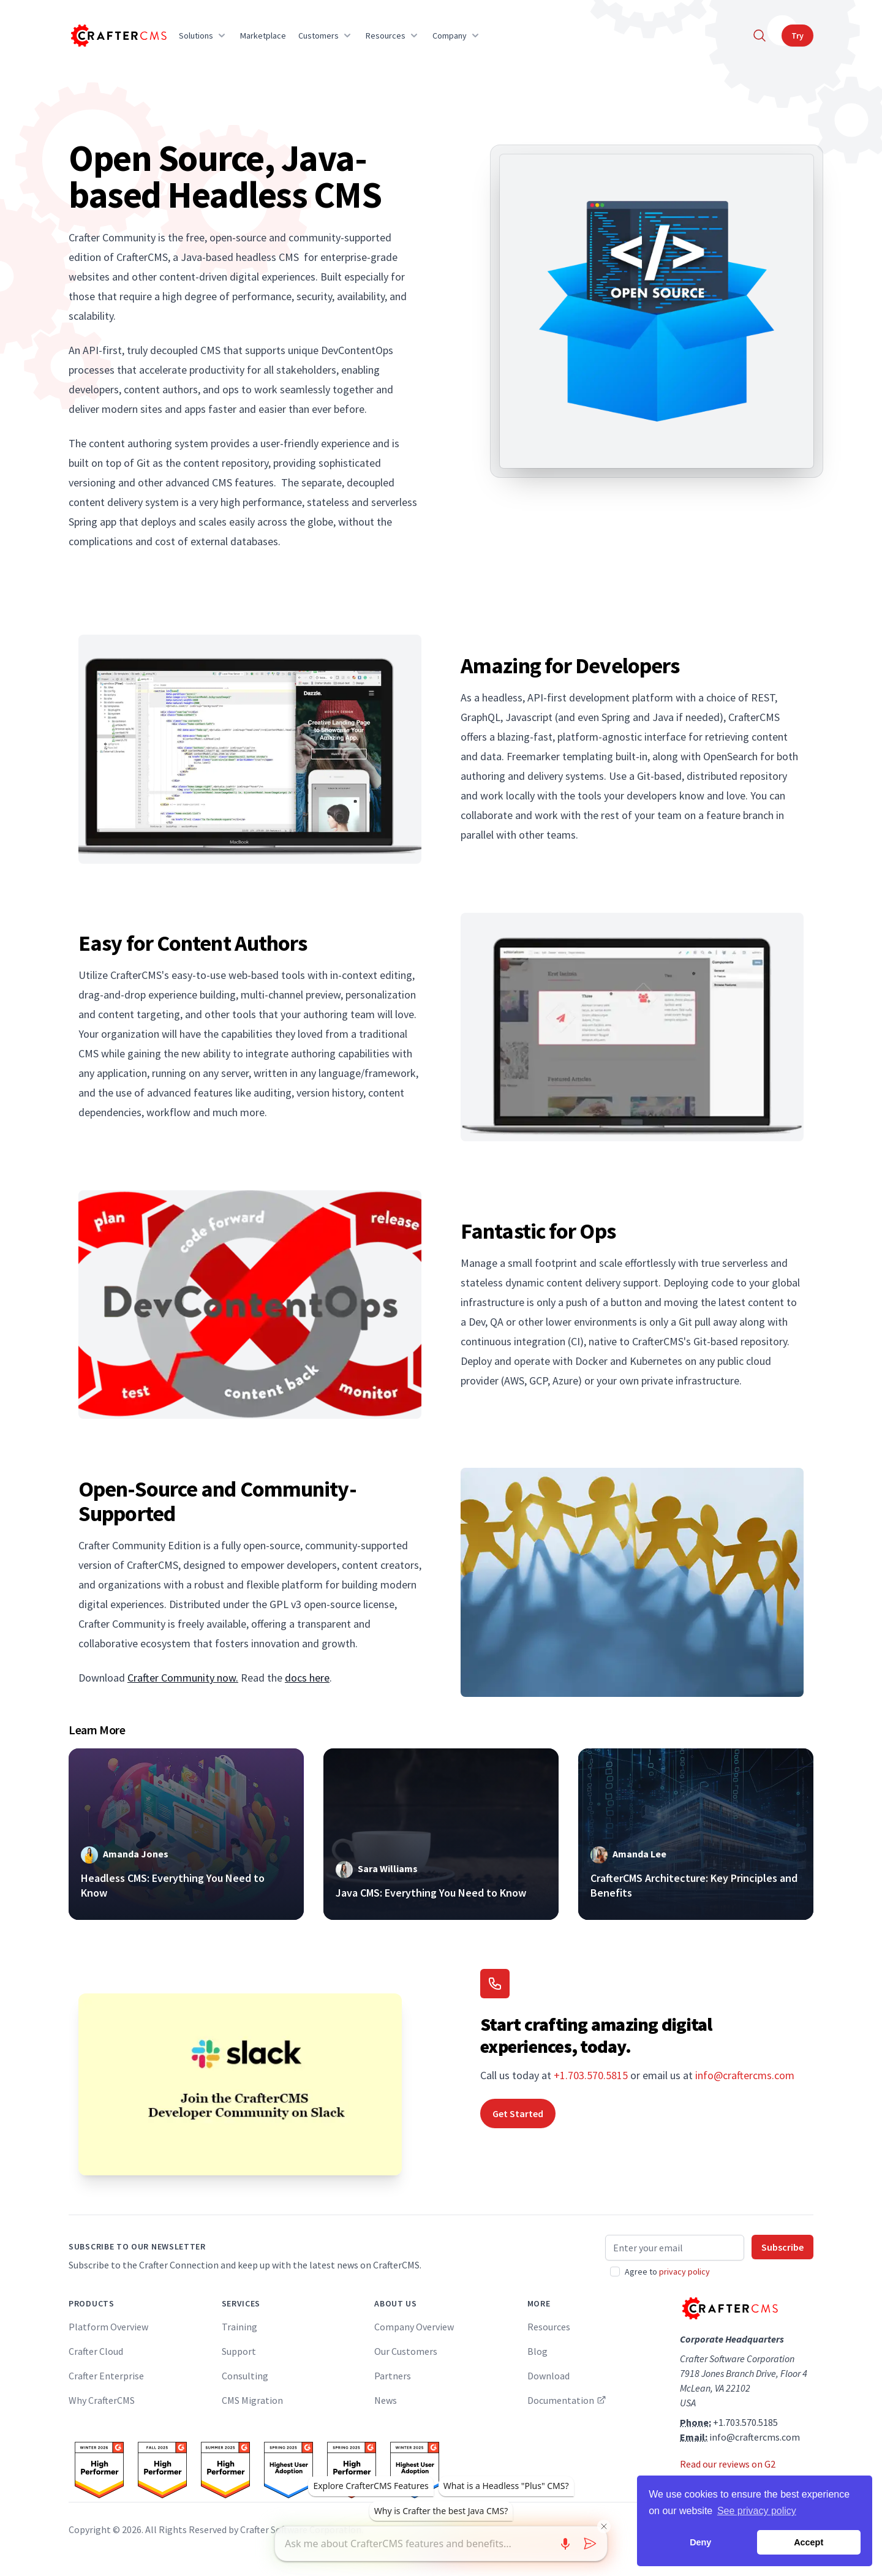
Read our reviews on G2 (727, 2464)
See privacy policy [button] (756, 2511)
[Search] (759, 35)
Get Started (517, 2113)
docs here (307, 1678)
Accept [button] (808, 2542)
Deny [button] (700, 2542)
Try (797, 35)
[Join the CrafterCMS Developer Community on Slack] (240, 2084)
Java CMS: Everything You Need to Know (431, 1893)
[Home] (118, 36)
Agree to (667, 2271)
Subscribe (782, 2247)
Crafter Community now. (182, 1678)
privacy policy (684, 2271)
